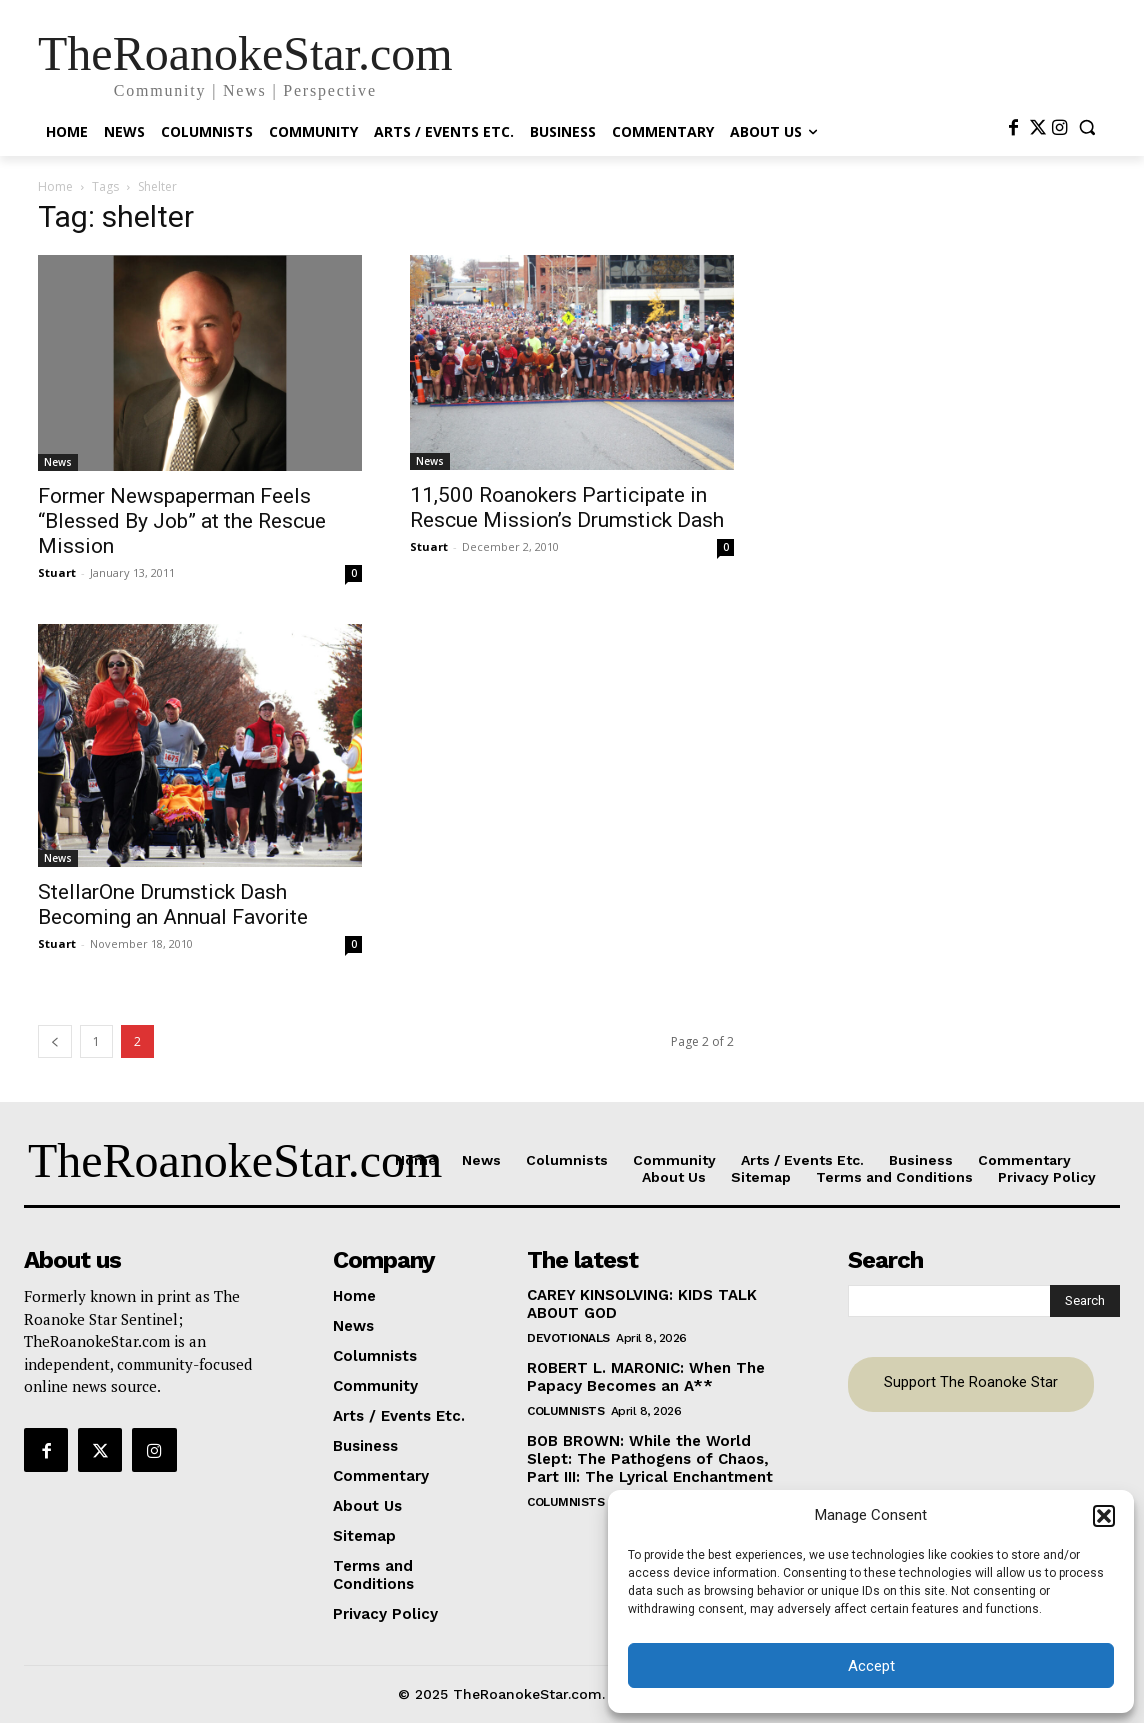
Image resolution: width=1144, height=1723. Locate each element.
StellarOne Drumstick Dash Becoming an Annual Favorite (173, 904)
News (58, 462)
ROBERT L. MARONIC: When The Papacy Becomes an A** (646, 1377)
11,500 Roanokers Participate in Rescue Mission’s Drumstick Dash (567, 507)
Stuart (57, 572)
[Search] (1085, 1301)
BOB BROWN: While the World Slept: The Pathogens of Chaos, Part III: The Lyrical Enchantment (650, 1459)
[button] (1104, 1516)
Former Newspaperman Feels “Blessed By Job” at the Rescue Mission (182, 521)
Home (55, 186)
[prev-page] (55, 1041)
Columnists (565, 1411)
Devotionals (568, 1338)
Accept (871, 1666)
